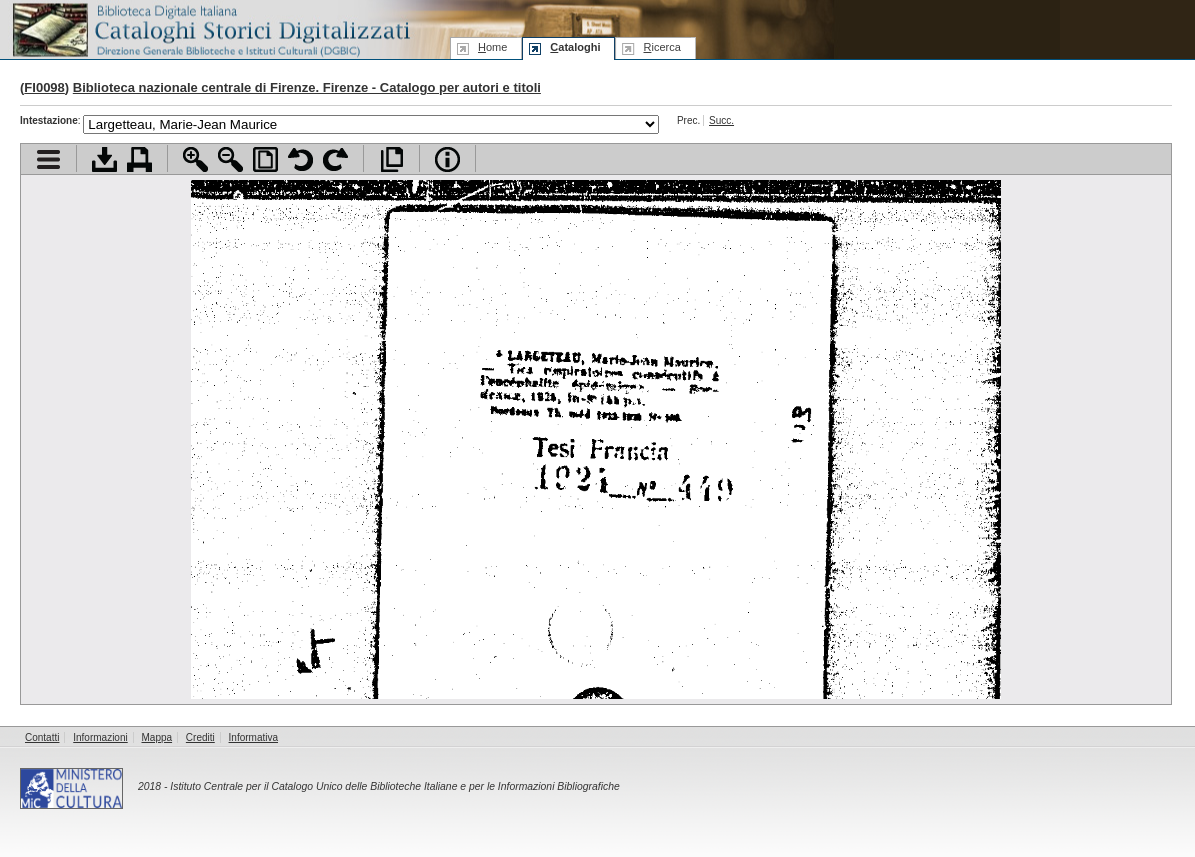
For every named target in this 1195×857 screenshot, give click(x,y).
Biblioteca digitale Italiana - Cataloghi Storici (210, 28)
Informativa (253, 737)
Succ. (721, 120)
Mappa (157, 737)
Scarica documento (104, 159)
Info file (447, 159)
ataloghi (575, 47)
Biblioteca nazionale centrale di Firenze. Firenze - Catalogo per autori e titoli (307, 87)
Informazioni (100, 737)
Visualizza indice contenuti (48, 159)
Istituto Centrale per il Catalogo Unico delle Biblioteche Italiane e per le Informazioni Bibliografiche (394, 786)
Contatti (42, 737)
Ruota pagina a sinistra (300, 159)
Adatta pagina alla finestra (265, 159)
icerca (661, 47)
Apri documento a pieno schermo (391, 159)
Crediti (200, 737)
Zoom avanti (195, 159)
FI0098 (44, 87)
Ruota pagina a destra (335, 159)
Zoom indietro (230, 159)
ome (492, 47)
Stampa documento (139, 159)
